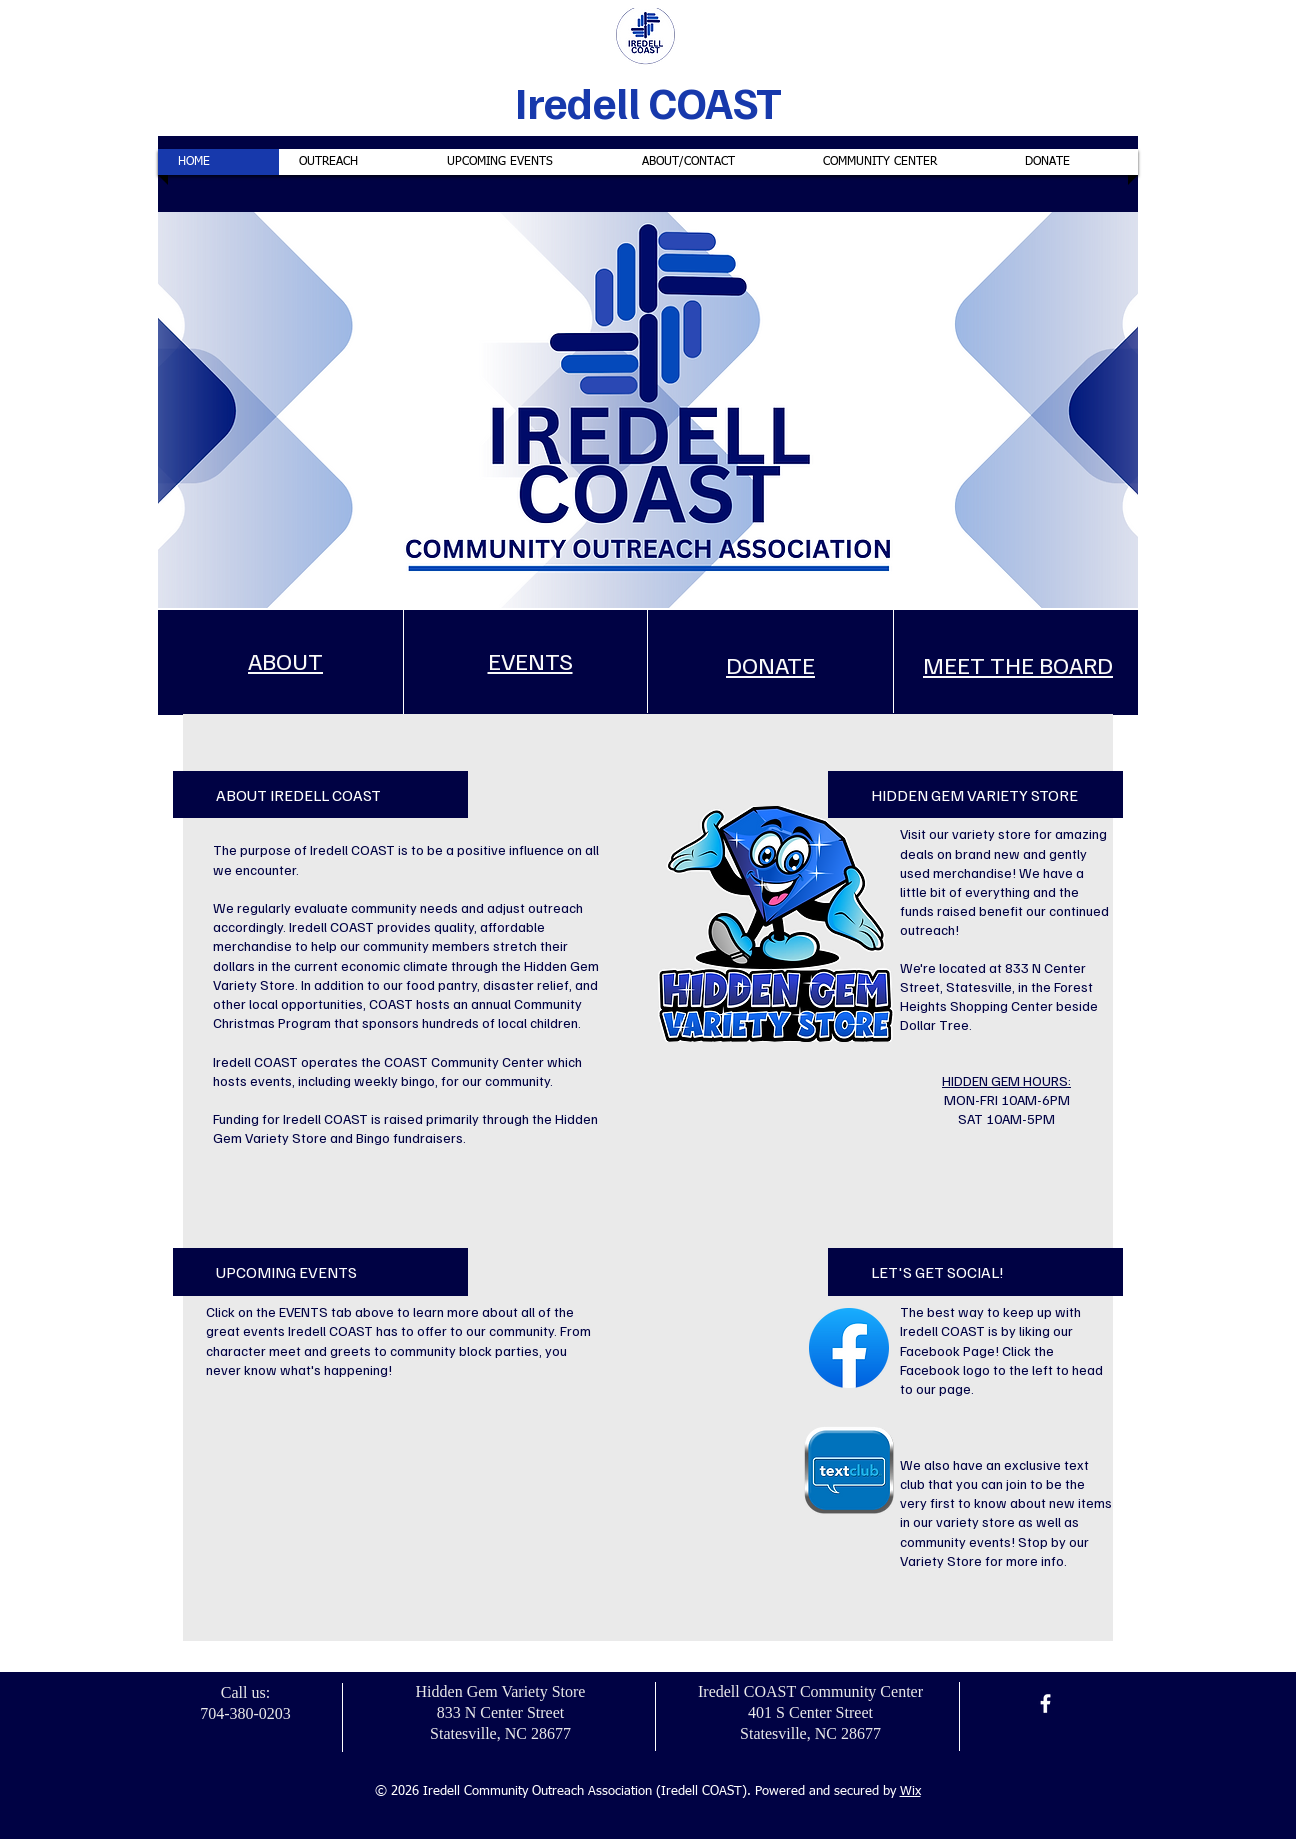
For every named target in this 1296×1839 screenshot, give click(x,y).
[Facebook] (1045, 1703)
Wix (910, 1791)
